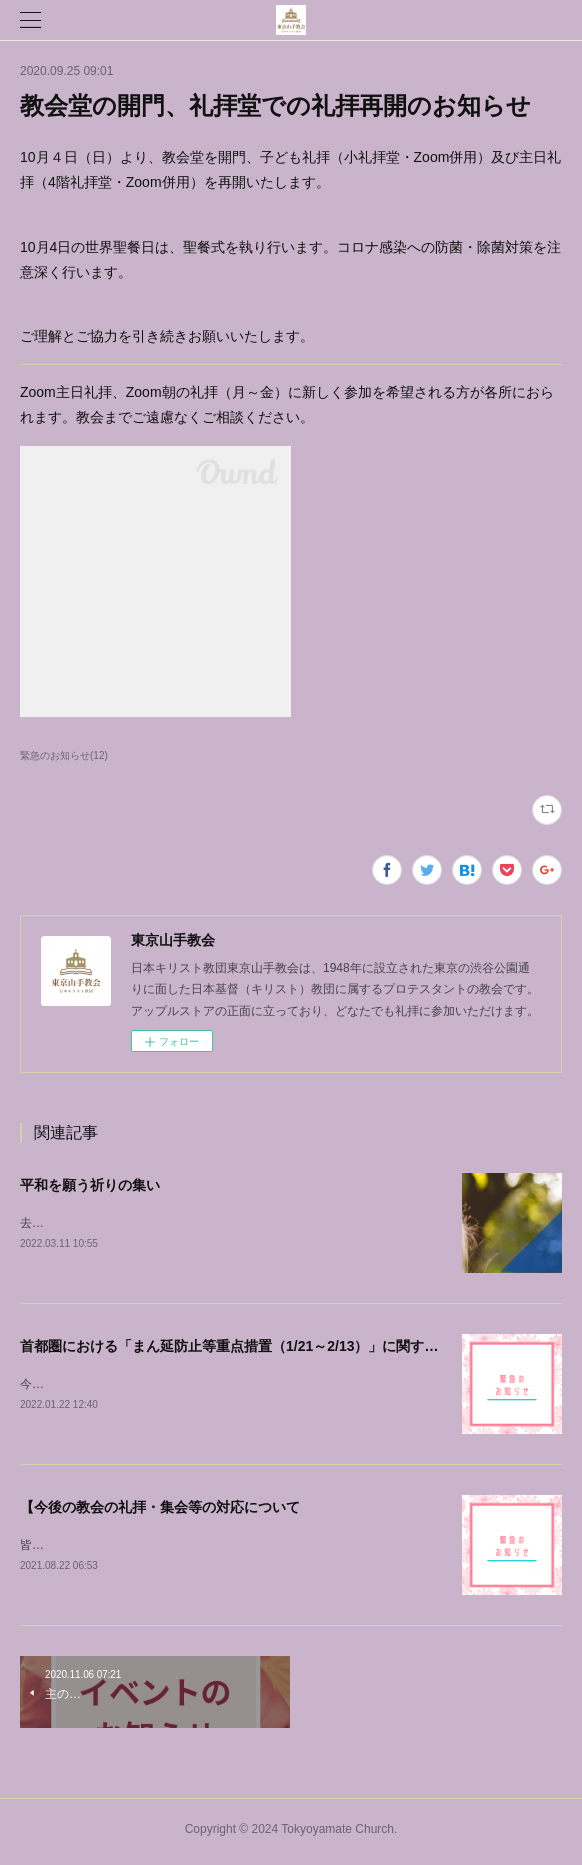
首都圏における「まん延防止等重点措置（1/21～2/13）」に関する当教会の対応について (299, 1347)
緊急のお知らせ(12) (64, 755)
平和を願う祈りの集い (90, 1185)
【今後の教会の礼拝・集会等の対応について (160, 1510)
